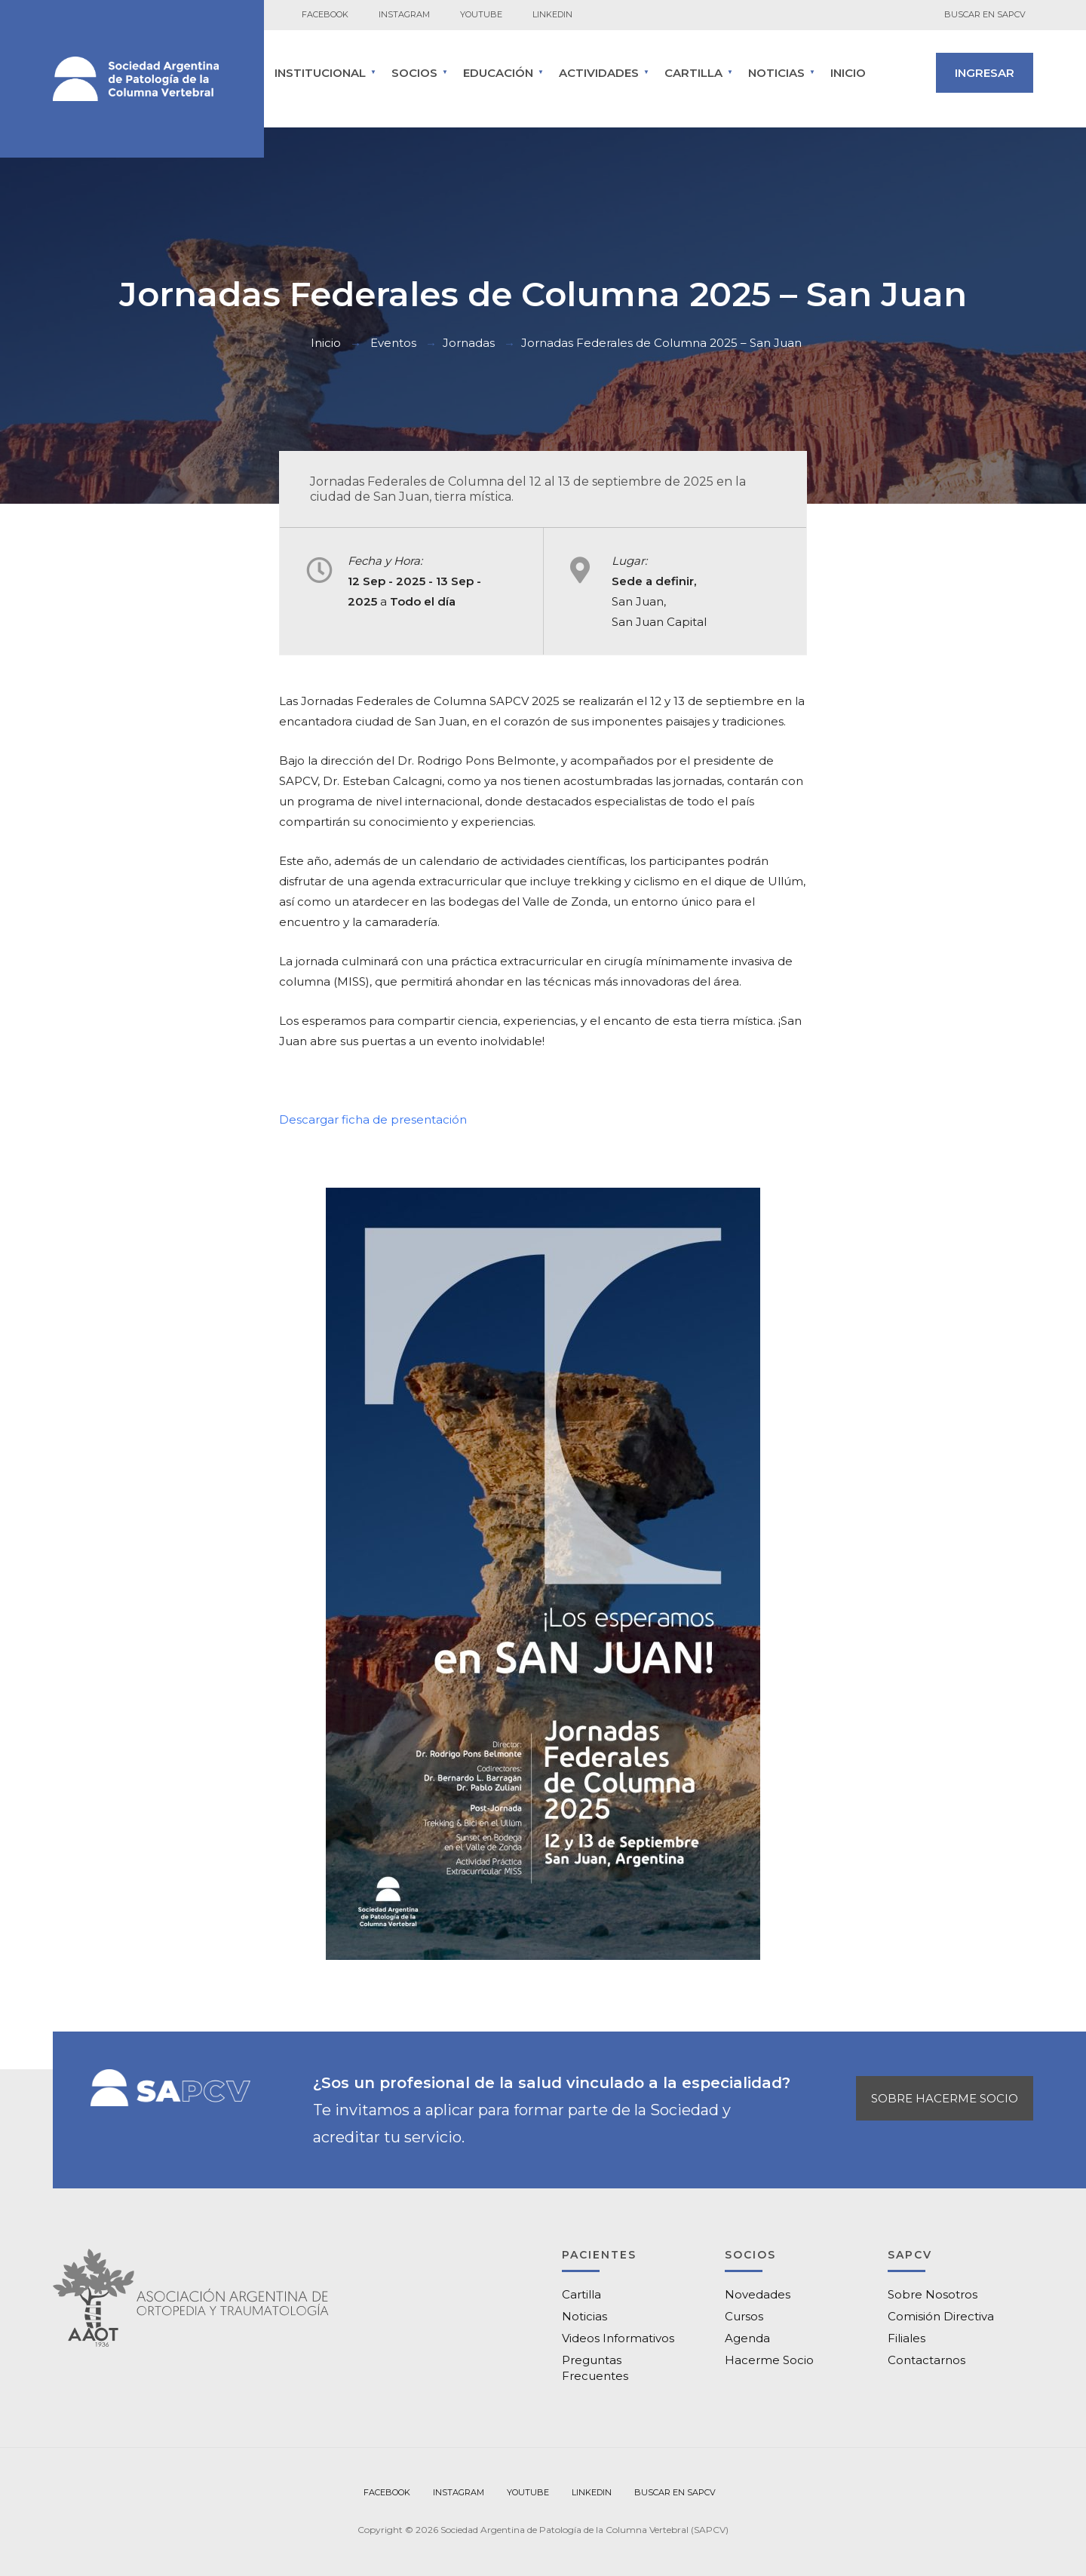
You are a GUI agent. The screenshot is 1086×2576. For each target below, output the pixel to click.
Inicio (848, 73)
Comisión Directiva (941, 2316)
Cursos (744, 2316)
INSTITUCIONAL (320, 73)
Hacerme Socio (769, 2360)
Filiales (906, 2338)
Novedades (757, 2294)
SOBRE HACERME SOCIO (944, 2098)
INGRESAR (984, 73)
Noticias (776, 73)
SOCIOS (414, 73)
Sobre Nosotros (932, 2294)
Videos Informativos (618, 2338)
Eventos (393, 343)
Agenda (747, 2338)
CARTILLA (693, 73)
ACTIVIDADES (599, 73)
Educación (498, 73)
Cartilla (581, 2294)
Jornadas (469, 343)
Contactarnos (926, 2360)
